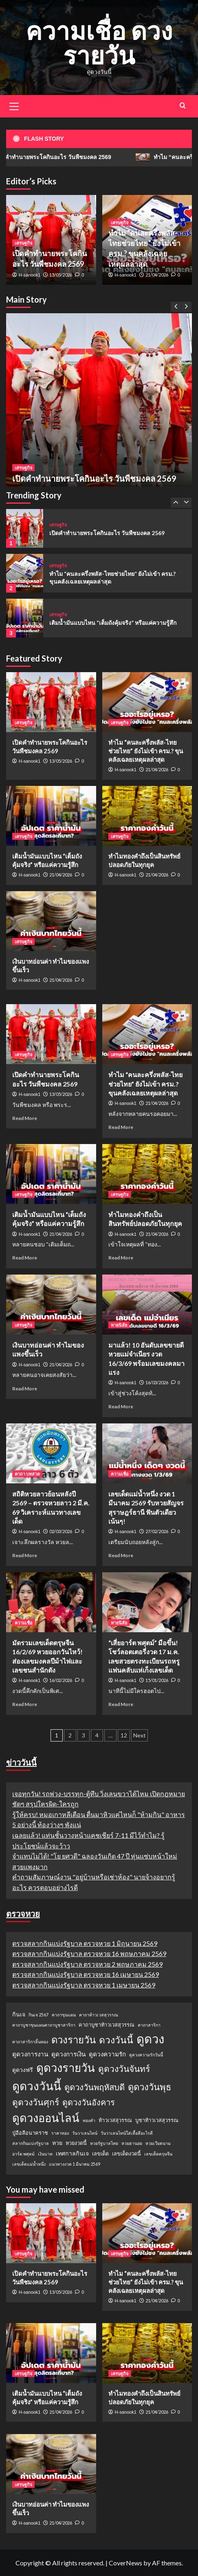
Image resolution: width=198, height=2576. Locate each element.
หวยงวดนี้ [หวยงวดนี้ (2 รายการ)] (76, 2143)
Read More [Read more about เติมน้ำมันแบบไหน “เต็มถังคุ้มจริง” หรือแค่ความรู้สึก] (24, 1258)
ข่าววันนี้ (21, 1762)
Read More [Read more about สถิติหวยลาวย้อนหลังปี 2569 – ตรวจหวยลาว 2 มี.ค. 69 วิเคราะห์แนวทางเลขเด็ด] (24, 1555)
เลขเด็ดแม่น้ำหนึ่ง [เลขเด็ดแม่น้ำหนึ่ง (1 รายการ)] (29, 2164)
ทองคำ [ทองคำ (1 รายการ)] (89, 2120)
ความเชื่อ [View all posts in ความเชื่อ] (120, 1473)
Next (139, 1735)
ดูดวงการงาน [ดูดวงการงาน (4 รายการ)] (30, 2054)
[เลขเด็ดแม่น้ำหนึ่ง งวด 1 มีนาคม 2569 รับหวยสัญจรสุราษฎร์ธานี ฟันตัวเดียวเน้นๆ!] (147, 1453)
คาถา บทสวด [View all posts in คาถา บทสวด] (27, 1473)
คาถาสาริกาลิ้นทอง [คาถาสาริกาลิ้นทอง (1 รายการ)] (30, 2041)
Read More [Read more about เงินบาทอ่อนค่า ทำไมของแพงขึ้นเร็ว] (24, 1388)
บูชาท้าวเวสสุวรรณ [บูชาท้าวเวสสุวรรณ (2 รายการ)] (156, 2120)
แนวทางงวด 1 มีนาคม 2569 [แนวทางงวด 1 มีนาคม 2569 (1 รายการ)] (74, 2164)
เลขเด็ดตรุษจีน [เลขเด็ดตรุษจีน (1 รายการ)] (158, 2153)
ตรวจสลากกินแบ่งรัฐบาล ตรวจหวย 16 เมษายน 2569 (85, 1974)
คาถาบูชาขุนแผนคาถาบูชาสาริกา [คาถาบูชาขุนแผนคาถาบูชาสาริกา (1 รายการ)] (43, 2024)
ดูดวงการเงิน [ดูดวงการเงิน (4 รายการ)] (68, 2054)
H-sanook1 (29, 274)
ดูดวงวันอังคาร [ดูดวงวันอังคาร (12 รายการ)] (88, 2102)
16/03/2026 (156, 1382)
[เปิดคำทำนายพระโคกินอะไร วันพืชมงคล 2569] (99, 406)
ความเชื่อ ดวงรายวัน (99, 43)
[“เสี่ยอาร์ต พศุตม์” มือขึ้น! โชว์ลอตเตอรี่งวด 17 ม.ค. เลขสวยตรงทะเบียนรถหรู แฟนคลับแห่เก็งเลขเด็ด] (147, 1602)
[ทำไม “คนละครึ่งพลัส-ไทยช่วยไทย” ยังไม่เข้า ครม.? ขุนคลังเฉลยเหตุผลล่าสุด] (24, 573)
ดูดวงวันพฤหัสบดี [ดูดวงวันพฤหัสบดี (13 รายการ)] (94, 2087)
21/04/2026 (156, 274)
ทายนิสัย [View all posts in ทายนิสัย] (119, 1325)
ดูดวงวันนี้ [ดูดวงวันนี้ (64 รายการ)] (36, 2086)
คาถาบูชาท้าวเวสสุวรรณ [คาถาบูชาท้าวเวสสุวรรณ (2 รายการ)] (106, 2024)
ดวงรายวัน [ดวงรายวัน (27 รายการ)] (73, 2039)
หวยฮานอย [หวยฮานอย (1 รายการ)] (131, 2143)
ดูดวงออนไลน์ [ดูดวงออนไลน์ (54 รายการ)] (45, 2118)
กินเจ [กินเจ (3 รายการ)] (18, 2014)
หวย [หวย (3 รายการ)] (57, 2142)
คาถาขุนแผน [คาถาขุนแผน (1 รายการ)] (64, 2014)
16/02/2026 (60, 1680)
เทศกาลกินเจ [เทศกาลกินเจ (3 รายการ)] (72, 2153)
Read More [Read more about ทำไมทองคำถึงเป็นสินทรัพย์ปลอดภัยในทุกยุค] (120, 1258)
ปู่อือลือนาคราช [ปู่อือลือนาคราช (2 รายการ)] (30, 2132)
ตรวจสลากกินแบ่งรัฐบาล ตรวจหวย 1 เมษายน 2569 (83, 1985)
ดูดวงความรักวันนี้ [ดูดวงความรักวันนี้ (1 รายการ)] (146, 2054)
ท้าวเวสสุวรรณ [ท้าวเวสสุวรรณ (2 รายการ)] (115, 2120)
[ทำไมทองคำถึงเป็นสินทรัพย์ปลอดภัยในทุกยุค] (147, 816)
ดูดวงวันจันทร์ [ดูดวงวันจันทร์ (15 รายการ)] (124, 2068)
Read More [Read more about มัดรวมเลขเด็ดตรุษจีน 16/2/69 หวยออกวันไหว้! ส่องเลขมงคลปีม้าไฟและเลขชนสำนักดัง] (24, 1704)
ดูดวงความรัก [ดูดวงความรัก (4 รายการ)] (107, 2054)
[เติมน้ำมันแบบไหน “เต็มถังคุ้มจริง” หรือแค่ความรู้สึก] (24, 618)
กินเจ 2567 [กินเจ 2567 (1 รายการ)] (38, 2014)
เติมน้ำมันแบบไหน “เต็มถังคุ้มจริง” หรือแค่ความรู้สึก (112, 622)
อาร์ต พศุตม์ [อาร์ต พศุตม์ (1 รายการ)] (23, 2153)
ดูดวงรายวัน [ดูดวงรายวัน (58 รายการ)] (65, 2067)
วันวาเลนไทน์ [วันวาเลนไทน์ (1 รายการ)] (84, 2133)
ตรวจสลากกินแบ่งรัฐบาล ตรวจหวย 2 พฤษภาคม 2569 (87, 1964)
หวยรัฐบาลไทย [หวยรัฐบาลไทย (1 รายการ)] (104, 2143)
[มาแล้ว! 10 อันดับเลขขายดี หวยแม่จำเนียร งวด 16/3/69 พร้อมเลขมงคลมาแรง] (147, 1304)
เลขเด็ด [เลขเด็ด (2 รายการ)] (100, 2153)
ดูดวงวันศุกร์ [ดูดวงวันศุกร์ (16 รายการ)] (35, 2102)
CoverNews (125, 2563)
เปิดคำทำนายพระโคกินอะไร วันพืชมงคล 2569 (94, 478)
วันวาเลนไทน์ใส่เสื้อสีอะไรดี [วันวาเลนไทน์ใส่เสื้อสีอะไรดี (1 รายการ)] (127, 2133)
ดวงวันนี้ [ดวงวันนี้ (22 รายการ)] (116, 2039)
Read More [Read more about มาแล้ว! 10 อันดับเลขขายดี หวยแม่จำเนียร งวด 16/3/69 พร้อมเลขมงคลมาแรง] (120, 1406)
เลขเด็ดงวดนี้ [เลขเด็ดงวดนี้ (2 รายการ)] (126, 2153)
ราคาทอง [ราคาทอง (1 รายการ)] (60, 2133)
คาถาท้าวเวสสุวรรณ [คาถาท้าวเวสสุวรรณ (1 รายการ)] (98, 2014)
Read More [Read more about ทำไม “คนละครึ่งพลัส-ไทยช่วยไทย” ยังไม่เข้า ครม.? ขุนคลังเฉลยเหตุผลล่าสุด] (120, 1127)
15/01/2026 (156, 1680)
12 (124, 1735)
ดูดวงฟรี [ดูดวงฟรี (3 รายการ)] (22, 2069)
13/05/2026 (60, 274)
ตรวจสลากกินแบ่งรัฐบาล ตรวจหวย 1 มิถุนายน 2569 (84, 1943)
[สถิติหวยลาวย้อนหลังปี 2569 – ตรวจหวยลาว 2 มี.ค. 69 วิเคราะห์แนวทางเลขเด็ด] (51, 1453)
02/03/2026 (60, 1531)
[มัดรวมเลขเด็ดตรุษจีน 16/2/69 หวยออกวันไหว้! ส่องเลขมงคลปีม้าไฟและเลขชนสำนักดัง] (51, 1602)
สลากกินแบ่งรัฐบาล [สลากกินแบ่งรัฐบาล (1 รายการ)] (30, 2143)
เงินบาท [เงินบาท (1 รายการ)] (45, 2153)
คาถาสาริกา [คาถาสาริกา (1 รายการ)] (149, 2024)
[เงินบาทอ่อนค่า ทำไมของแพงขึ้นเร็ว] (51, 921)
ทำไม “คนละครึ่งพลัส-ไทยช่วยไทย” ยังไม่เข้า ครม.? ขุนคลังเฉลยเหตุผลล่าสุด (145, 751)
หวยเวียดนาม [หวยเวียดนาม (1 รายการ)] (158, 2143)
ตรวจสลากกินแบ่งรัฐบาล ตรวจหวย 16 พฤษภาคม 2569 (89, 1953)
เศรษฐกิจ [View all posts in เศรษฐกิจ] (23, 467)
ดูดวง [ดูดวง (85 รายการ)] (150, 2039)
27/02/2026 (156, 1531)
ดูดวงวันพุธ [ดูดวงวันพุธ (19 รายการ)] (150, 2086)
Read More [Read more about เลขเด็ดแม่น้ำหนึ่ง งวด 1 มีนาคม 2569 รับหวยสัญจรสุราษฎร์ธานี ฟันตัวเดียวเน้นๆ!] (120, 1555)
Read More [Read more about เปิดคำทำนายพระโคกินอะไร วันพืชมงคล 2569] (24, 1118)
